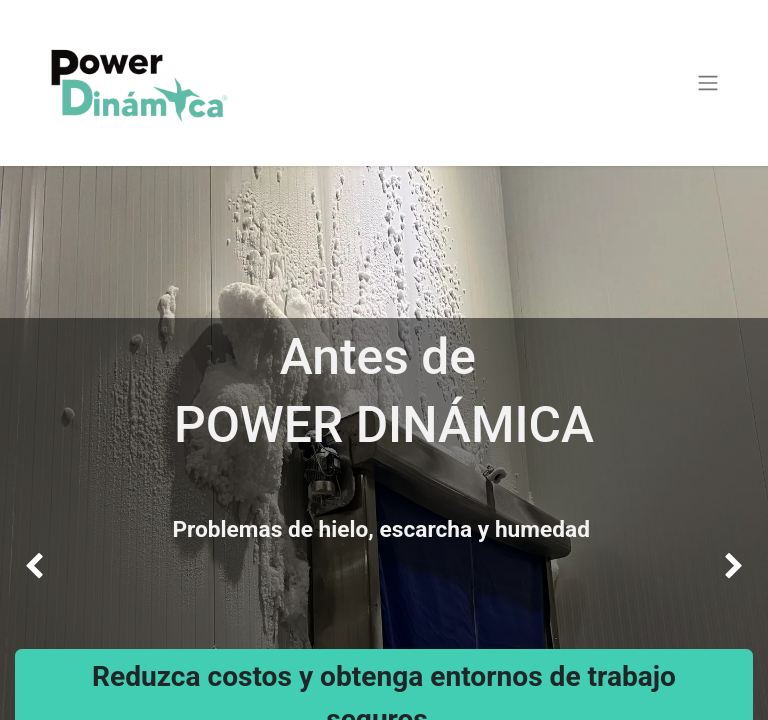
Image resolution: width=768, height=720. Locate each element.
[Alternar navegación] (708, 83)
